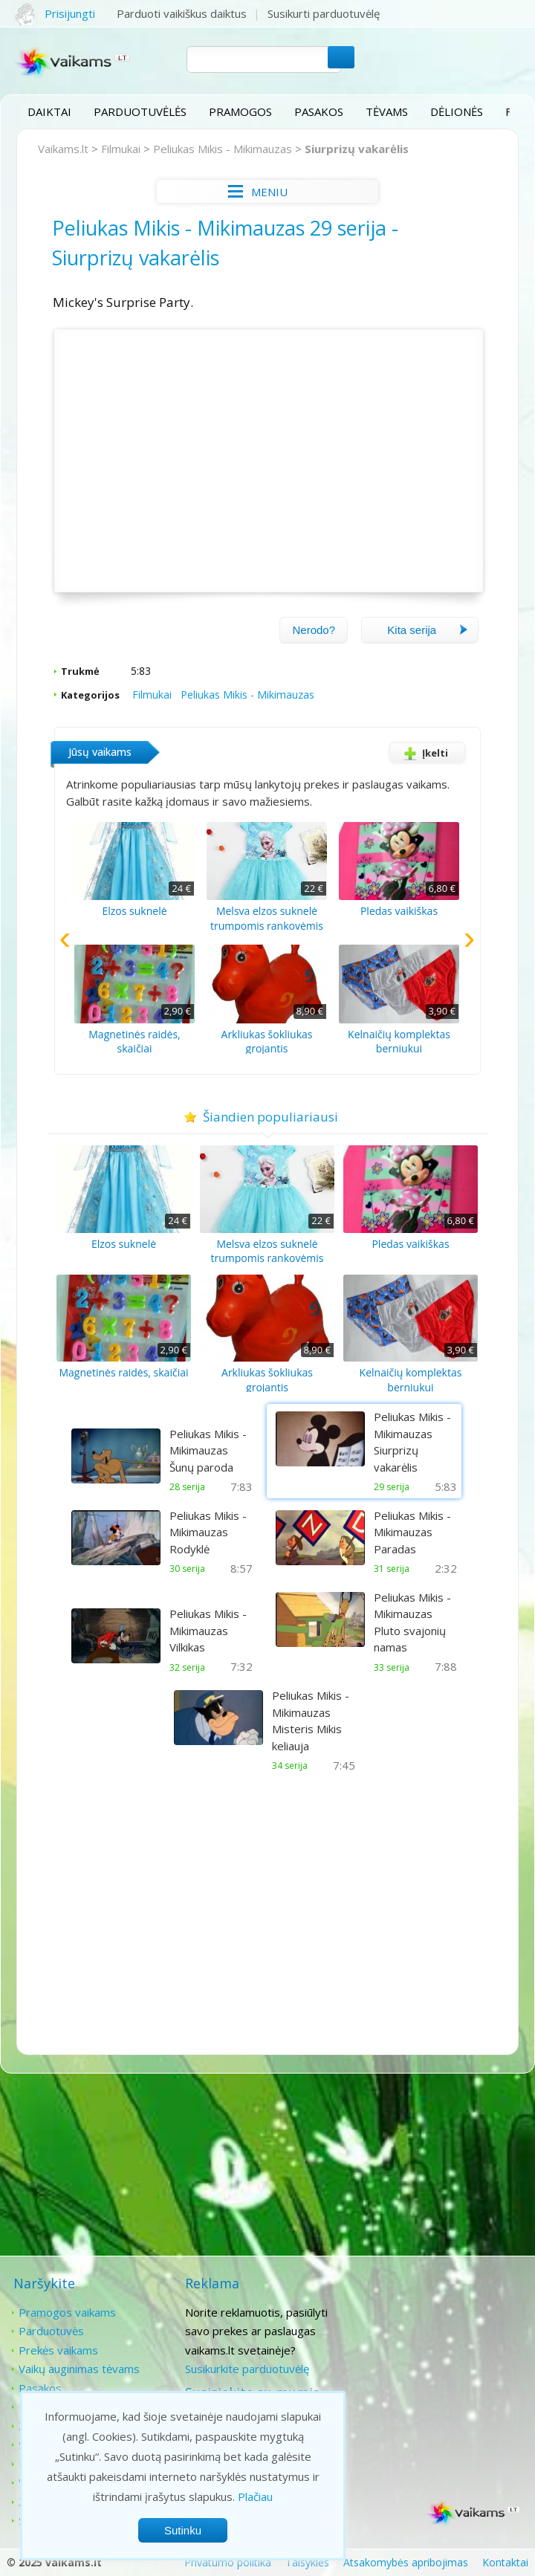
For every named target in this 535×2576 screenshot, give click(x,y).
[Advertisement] (267, 1907)
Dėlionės (456, 111)
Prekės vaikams (58, 2349)
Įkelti (422, 752)
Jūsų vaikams (100, 751)
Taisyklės (307, 2561)
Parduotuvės (51, 2330)
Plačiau (255, 2496)
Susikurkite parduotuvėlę (245, 2367)
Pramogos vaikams (67, 2311)
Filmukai (121, 148)
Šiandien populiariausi (268, 1115)
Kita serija (427, 629)
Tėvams (387, 111)
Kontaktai (417, 2311)
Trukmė (81, 670)
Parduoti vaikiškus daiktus (182, 13)
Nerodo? (312, 629)
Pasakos (318, 111)
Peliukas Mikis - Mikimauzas (223, 148)
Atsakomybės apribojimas (405, 2561)
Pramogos (240, 111)
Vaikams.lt (64, 148)
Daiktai (49, 111)
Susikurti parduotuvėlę (324, 13)
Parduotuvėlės (140, 111)
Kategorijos (91, 694)
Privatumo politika (227, 2561)
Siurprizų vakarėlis (357, 148)
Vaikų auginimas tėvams (79, 2367)
